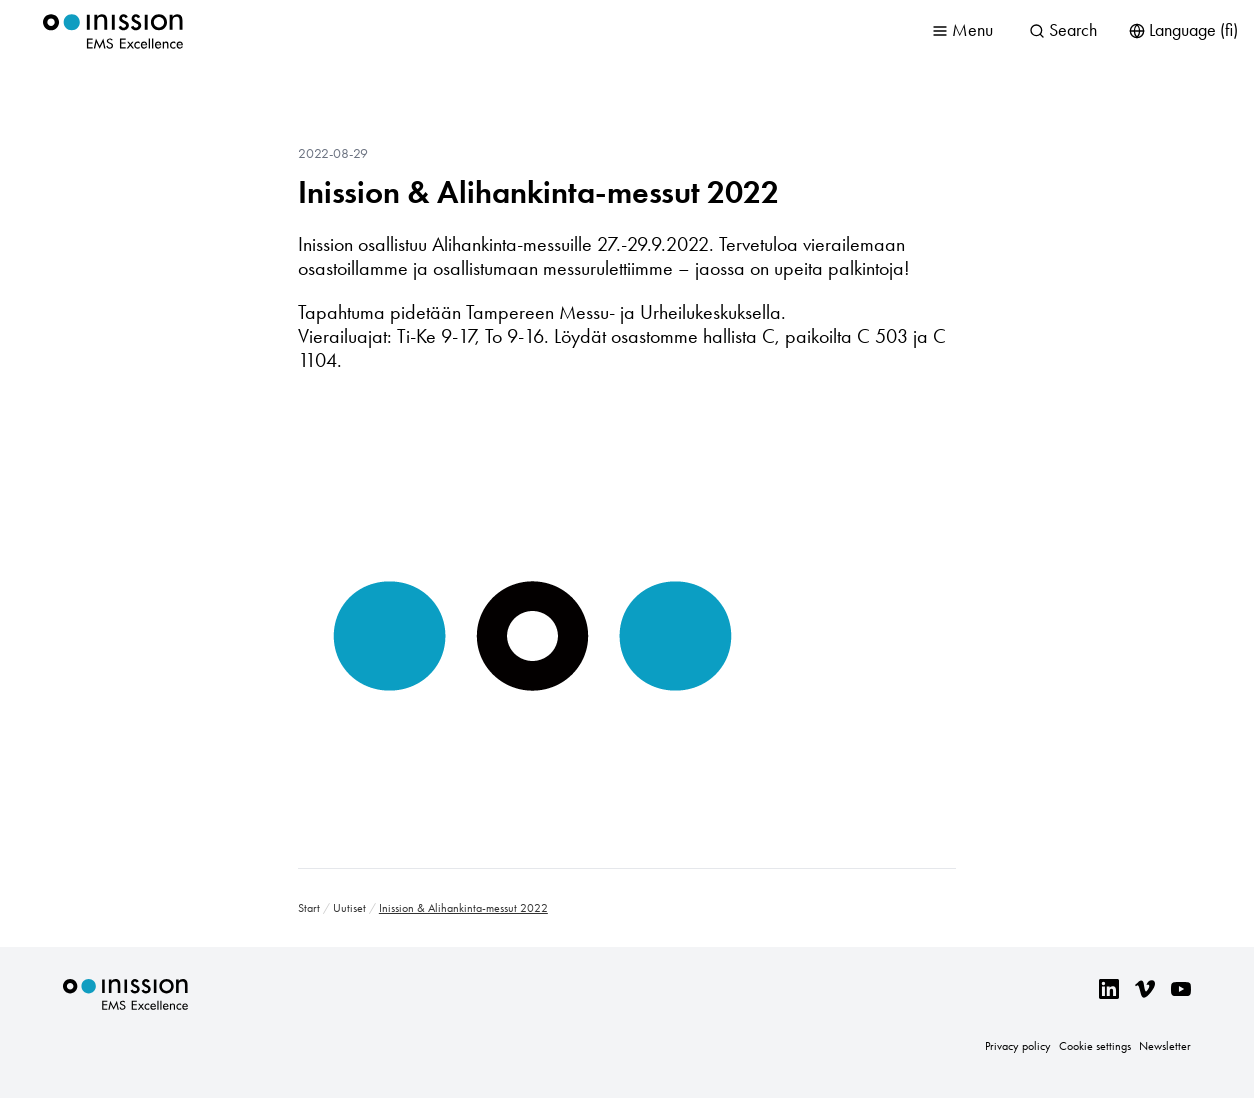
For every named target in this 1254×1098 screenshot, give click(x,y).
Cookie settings (1095, 1046)
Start (309, 908)
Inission (113, 31)
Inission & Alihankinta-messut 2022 (538, 192)
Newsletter (1165, 1046)
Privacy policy (1018, 1046)
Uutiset (349, 908)
